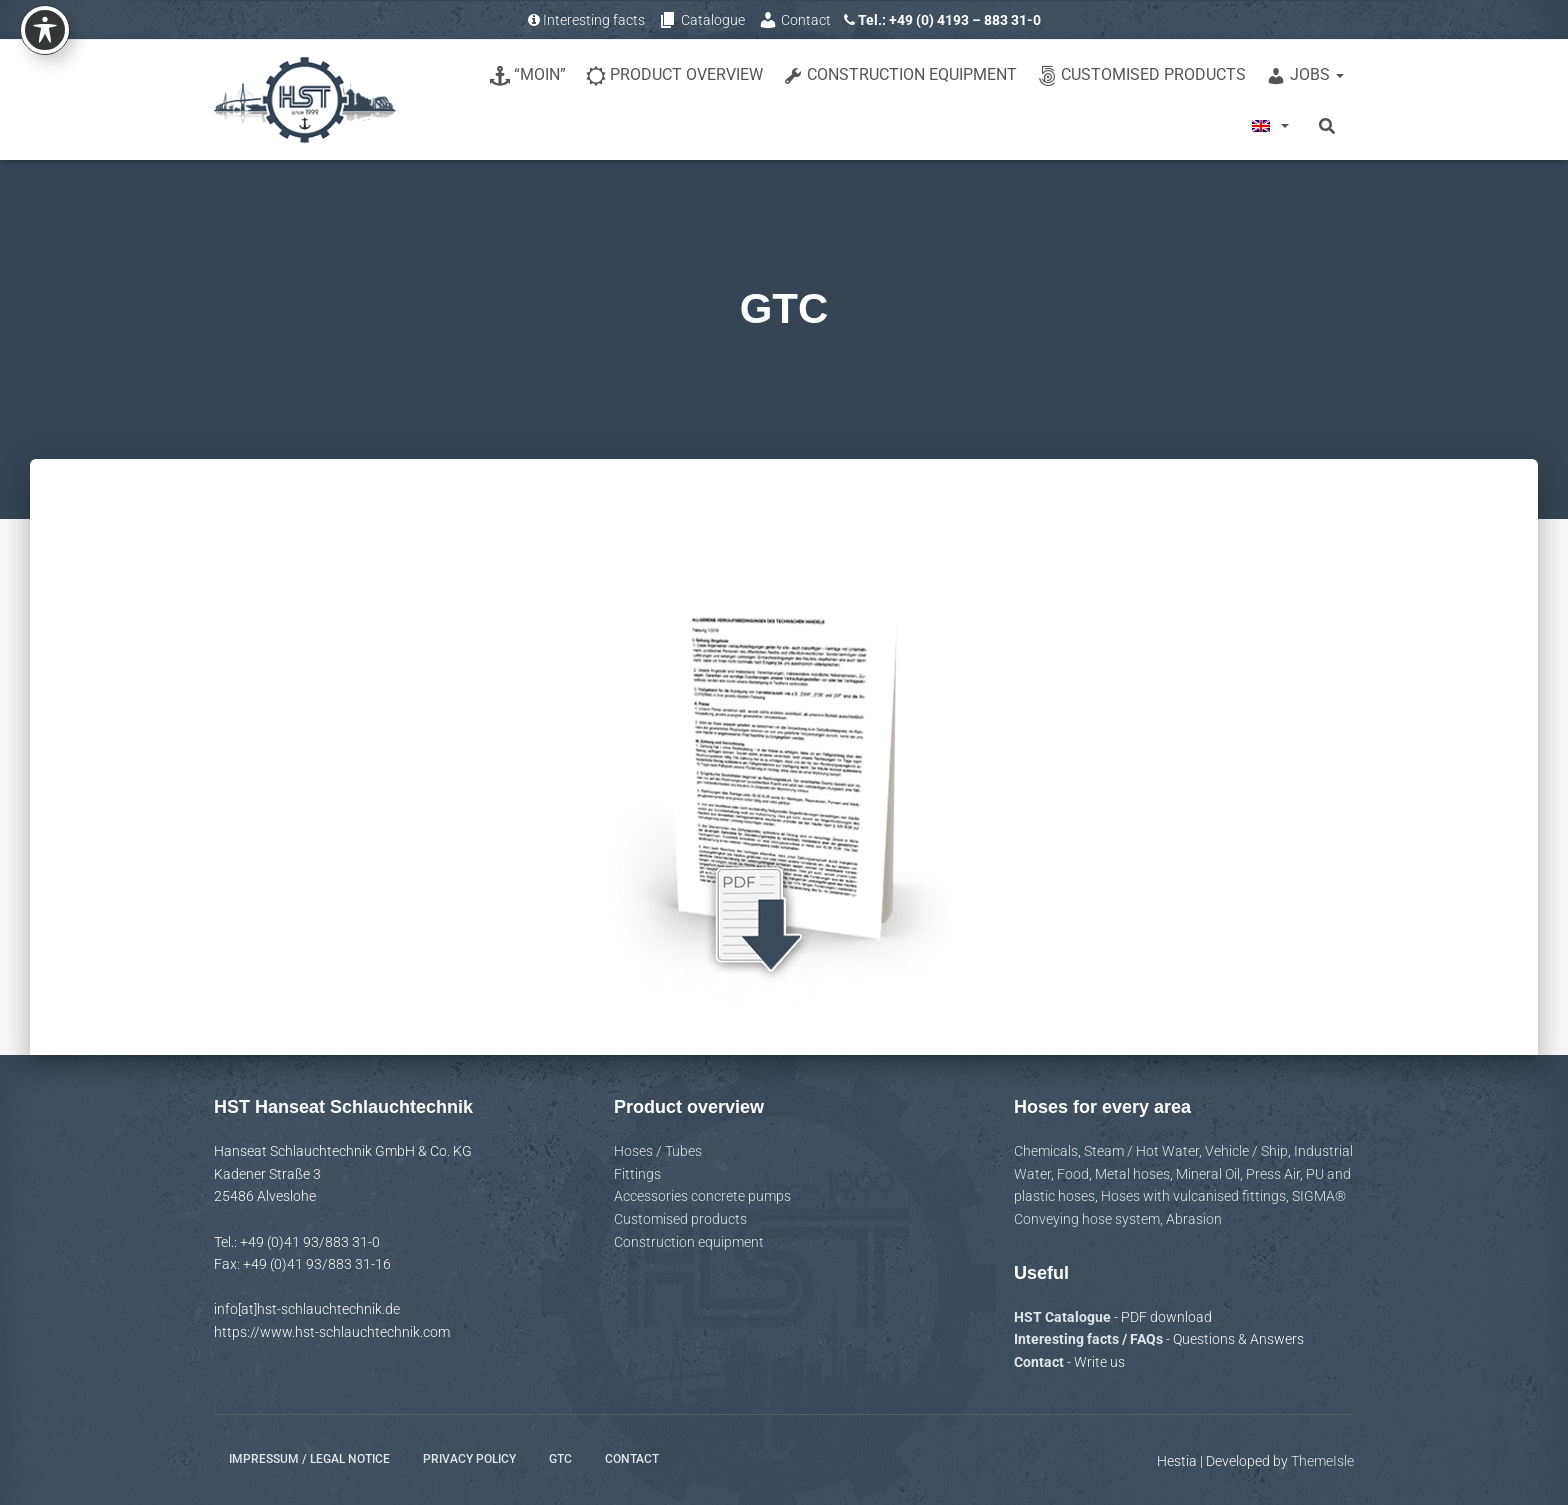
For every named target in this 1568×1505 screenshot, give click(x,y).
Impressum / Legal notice (309, 1459)
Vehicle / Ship (1246, 1151)
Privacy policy (469, 1459)
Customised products (1141, 75)
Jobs (1305, 75)
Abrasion (1194, 1219)
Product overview (674, 75)
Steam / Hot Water (1141, 1151)
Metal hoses (1132, 1174)
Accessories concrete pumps (702, 1196)
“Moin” (528, 75)
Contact (794, 20)
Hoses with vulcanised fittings (1193, 1196)
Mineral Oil (1208, 1174)
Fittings (637, 1174)
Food (1073, 1174)
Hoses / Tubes (658, 1151)
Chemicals (1046, 1151)
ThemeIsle (1322, 1461)
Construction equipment (900, 75)
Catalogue (701, 20)
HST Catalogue (1064, 1317)
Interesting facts (586, 20)
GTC (560, 1459)
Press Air (1273, 1174)
